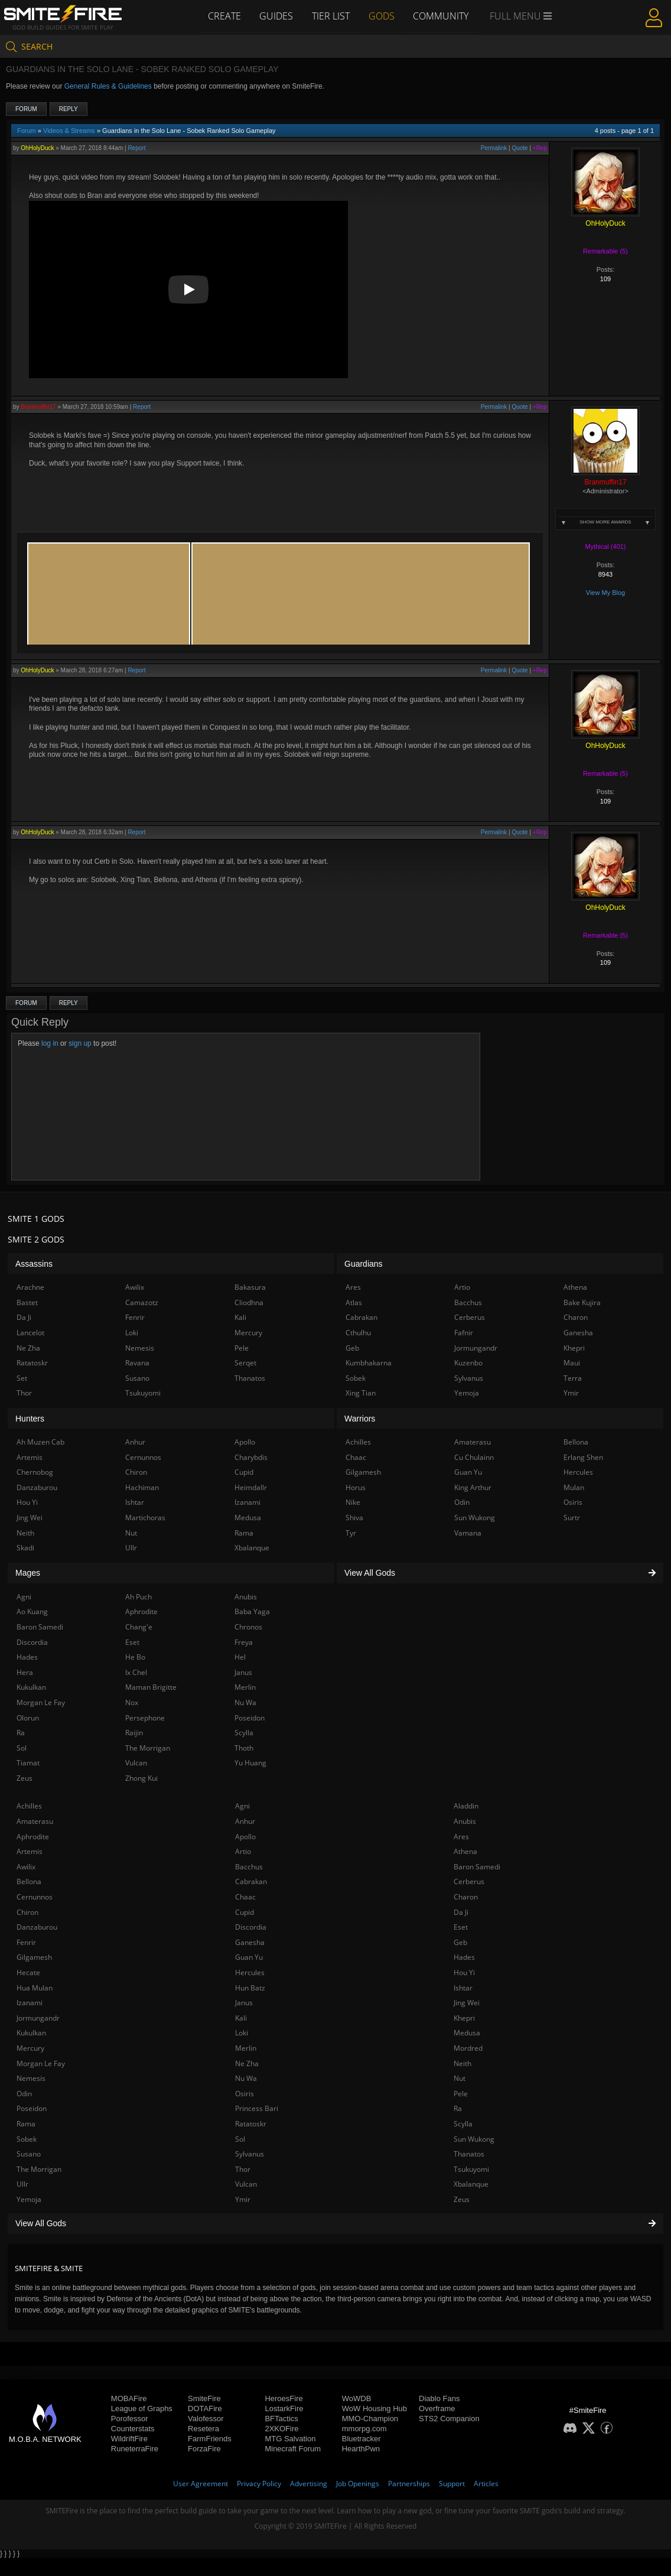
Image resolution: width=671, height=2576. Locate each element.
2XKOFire (281, 2428)
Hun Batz (250, 1988)
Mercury (30, 2048)
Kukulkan (31, 2033)
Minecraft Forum (293, 2448)
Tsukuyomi (471, 2169)
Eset (461, 1927)
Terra (572, 1378)
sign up (80, 1043)
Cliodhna (248, 1302)
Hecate (28, 1972)
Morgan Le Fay (41, 2063)
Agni (242, 1806)
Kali (241, 2018)
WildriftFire (129, 2438)
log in (49, 1043)
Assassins (34, 1264)
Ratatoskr (250, 2124)
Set (22, 1378)
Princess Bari (256, 2108)
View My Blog (605, 592)
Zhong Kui (141, 1778)
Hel (240, 1657)
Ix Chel (136, 1672)
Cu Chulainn (474, 1457)
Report (136, 148)
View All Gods (335, 2223)
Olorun (28, 1718)
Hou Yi (464, 1972)
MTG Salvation (290, 2438)
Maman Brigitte (151, 1687)
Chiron (27, 1912)
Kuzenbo (468, 1363)
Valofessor (205, 2418)
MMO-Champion (370, 2418)
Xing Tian (361, 1393)
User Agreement (200, 2484)
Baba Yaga (252, 1611)
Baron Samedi (477, 1867)
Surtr (571, 1518)
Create (223, 15)
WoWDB (357, 2398)
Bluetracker (361, 2438)
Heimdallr (250, 1487)
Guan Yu (249, 1957)
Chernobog (35, 1472)
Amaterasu (35, 1821)
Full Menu (521, 16)
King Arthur (472, 1487)
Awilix (26, 1867)
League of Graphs (141, 2408)
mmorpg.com (364, 2428)
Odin (24, 2094)
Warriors (359, 1418)
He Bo (135, 1657)
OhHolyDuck (37, 148)
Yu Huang (250, 1763)
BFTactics (281, 2418)
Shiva (354, 1518)
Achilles (29, 1806)
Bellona (29, 1881)
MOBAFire (129, 2398)
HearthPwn (361, 2448)
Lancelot (30, 1333)
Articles (486, 2484)
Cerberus (469, 1881)
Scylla (463, 2124)
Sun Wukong (474, 2139)
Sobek (27, 2139)
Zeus (462, 2199)
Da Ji (461, 1912)
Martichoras (145, 1518)
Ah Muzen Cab (40, 1442)
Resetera (203, 2428)
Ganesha (250, 1942)
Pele (461, 2094)
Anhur (245, 1821)
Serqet (245, 1363)
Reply (68, 109)
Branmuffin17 (38, 407)
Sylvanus (249, 2154)
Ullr (22, 2184)
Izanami (30, 2003)
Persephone (145, 1718)
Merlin (245, 2048)
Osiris (244, 2094)
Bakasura (250, 1287)
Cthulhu (358, 1333)
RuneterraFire (134, 2448)
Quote (519, 148)
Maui (571, 1363)
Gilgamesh (34, 1957)
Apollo (245, 1837)
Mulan (573, 1487)
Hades (464, 1957)
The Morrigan (39, 2169)
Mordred (468, 2048)
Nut (459, 2078)
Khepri (464, 2018)
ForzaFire (204, 2448)
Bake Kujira (582, 1302)
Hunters (29, 1418)
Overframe (437, 2408)
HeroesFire (283, 2398)
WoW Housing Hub (374, 2408)
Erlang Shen (583, 1457)
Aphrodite (33, 1837)
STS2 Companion (449, 2418)
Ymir (242, 2199)
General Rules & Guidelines (108, 86)
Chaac (245, 1897)
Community (441, 15)
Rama (26, 2124)
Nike (353, 1502)
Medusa (467, 2033)
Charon (466, 1897)
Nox (131, 1702)
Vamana (467, 1533)
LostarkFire (284, 2408)
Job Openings (357, 2484)
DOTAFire (205, 2408)
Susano (29, 2154)
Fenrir (26, 1942)
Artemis (30, 1851)
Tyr (351, 1533)
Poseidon (32, 2108)
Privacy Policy (259, 2484)
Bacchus (249, 1867)
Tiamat (28, 1763)
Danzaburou (37, 1927)
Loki (241, 2033)
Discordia (250, 1927)
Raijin (134, 1733)
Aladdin (466, 1806)
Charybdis (251, 1457)
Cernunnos (35, 1897)
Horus (356, 1487)
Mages (27, 1573)
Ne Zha (247, 2063)
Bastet (27, 1302)
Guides (276, 15)
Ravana (137, 1363)
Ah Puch (138, 1597)
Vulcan (246, 2184)
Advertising (308, 2484)
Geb (460, 1942)
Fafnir (463, 1333)
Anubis (465, 1821)
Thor (242, 2169)
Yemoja (29, 2199)
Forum (26, 109)
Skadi (25, 1548)
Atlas (354, 1302)
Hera (25, 1672)
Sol (240, 2139)
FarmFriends (210, 2438)
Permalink (494, 148)
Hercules (250, 1972)
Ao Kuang (32, 1611)
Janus (244, 2003)
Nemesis (31, 2078)
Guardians (363, 1264)
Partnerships (409, 2484)
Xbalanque (471, 2184)
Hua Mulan (35, 1988)
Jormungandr (38, 2018)
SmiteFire (204, 2398)
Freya (243, 1642)
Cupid (244, 1912)
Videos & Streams (69, 130)
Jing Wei (467, 2003)
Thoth (243, 1748)
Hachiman (142, 1487)
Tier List (331, 15)
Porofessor (129, 2418)
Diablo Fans (439, 2398)
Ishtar (463, 1988)
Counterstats (133, 2428)
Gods (382, 15)
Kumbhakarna (369, 1363)
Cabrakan (251, 1881)
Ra (458, 2108)
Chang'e (138, 1627)
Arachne (30, 1287)
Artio (243, 1851)
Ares (461, 1837)
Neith (462, 2063)
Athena (465, 1851)
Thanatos (469, 2154)
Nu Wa (246, 2078)
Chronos (248, 1627)
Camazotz (141, 1302)
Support (452, 2484)
